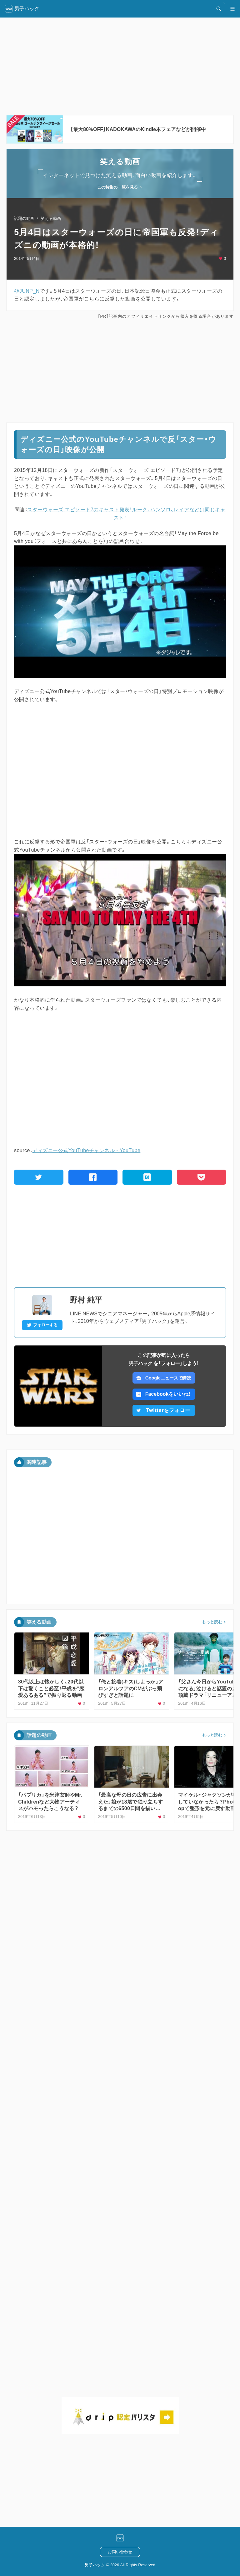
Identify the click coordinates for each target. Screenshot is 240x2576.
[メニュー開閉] (232, 9)
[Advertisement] (120, 371)
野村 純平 (86, 1300)
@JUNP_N (27, 291)
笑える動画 (51, 218)
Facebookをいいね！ (163, 1394)
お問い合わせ (120, 2551)
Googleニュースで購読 (163, 1377)
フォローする (42, 1325)
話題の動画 (24, 218)
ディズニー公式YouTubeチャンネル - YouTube (86, 1150)
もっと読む (212, 1622)
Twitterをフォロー (163, 1410)
